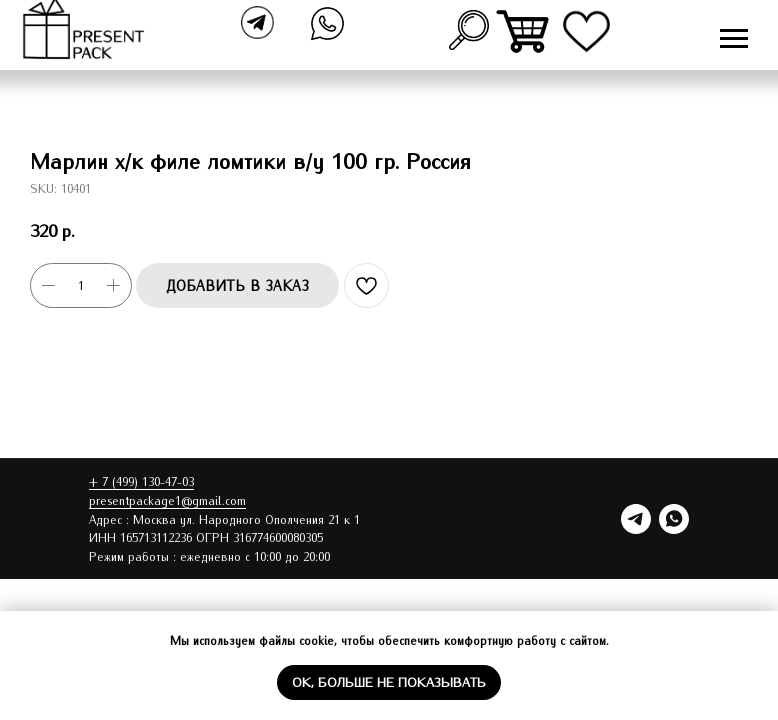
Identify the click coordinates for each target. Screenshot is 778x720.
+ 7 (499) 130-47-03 (141, 481)
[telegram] (636, 519)
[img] (524, 31)
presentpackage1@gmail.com (167, 500)
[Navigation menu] (734, 39)
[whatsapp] (674, 519)
